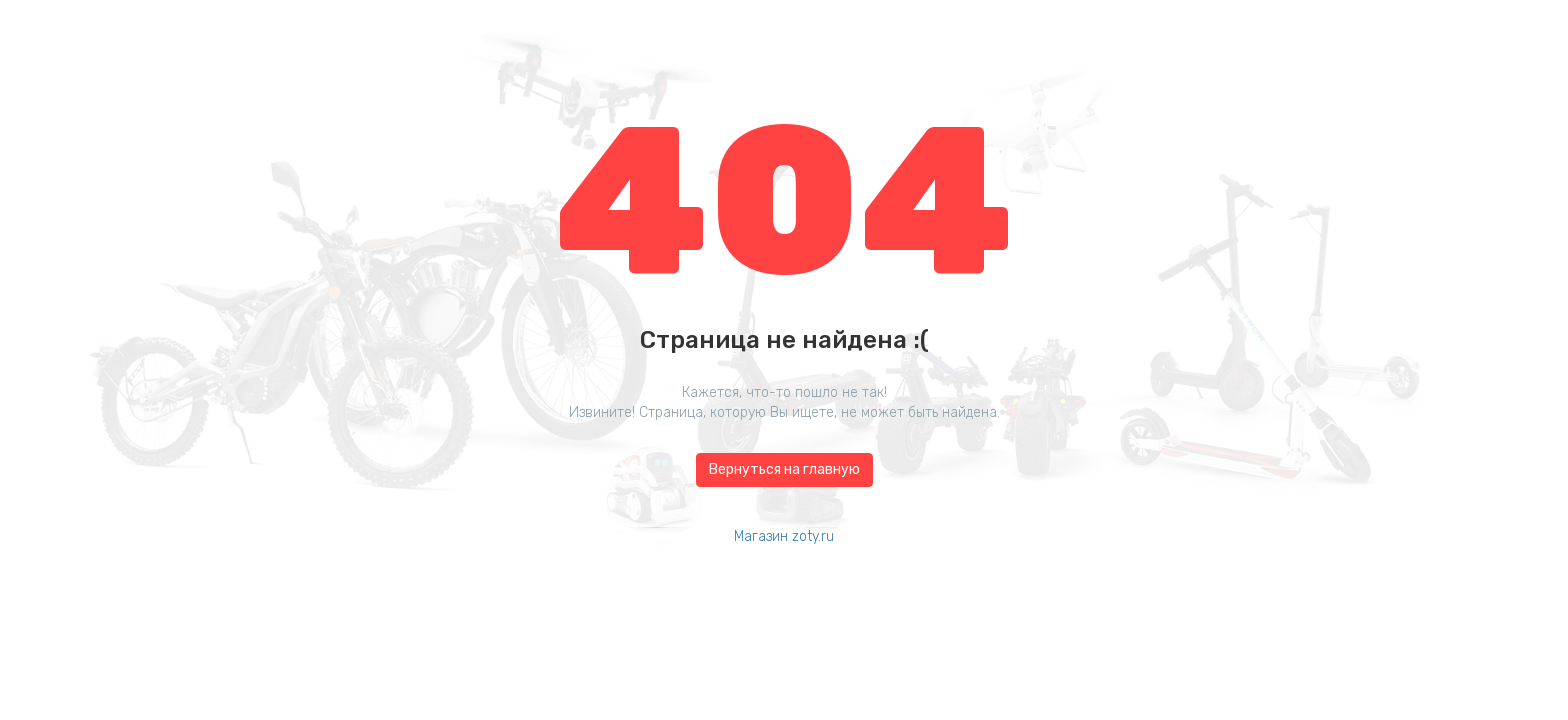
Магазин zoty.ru (784, 536)
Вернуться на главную (784, 469)
